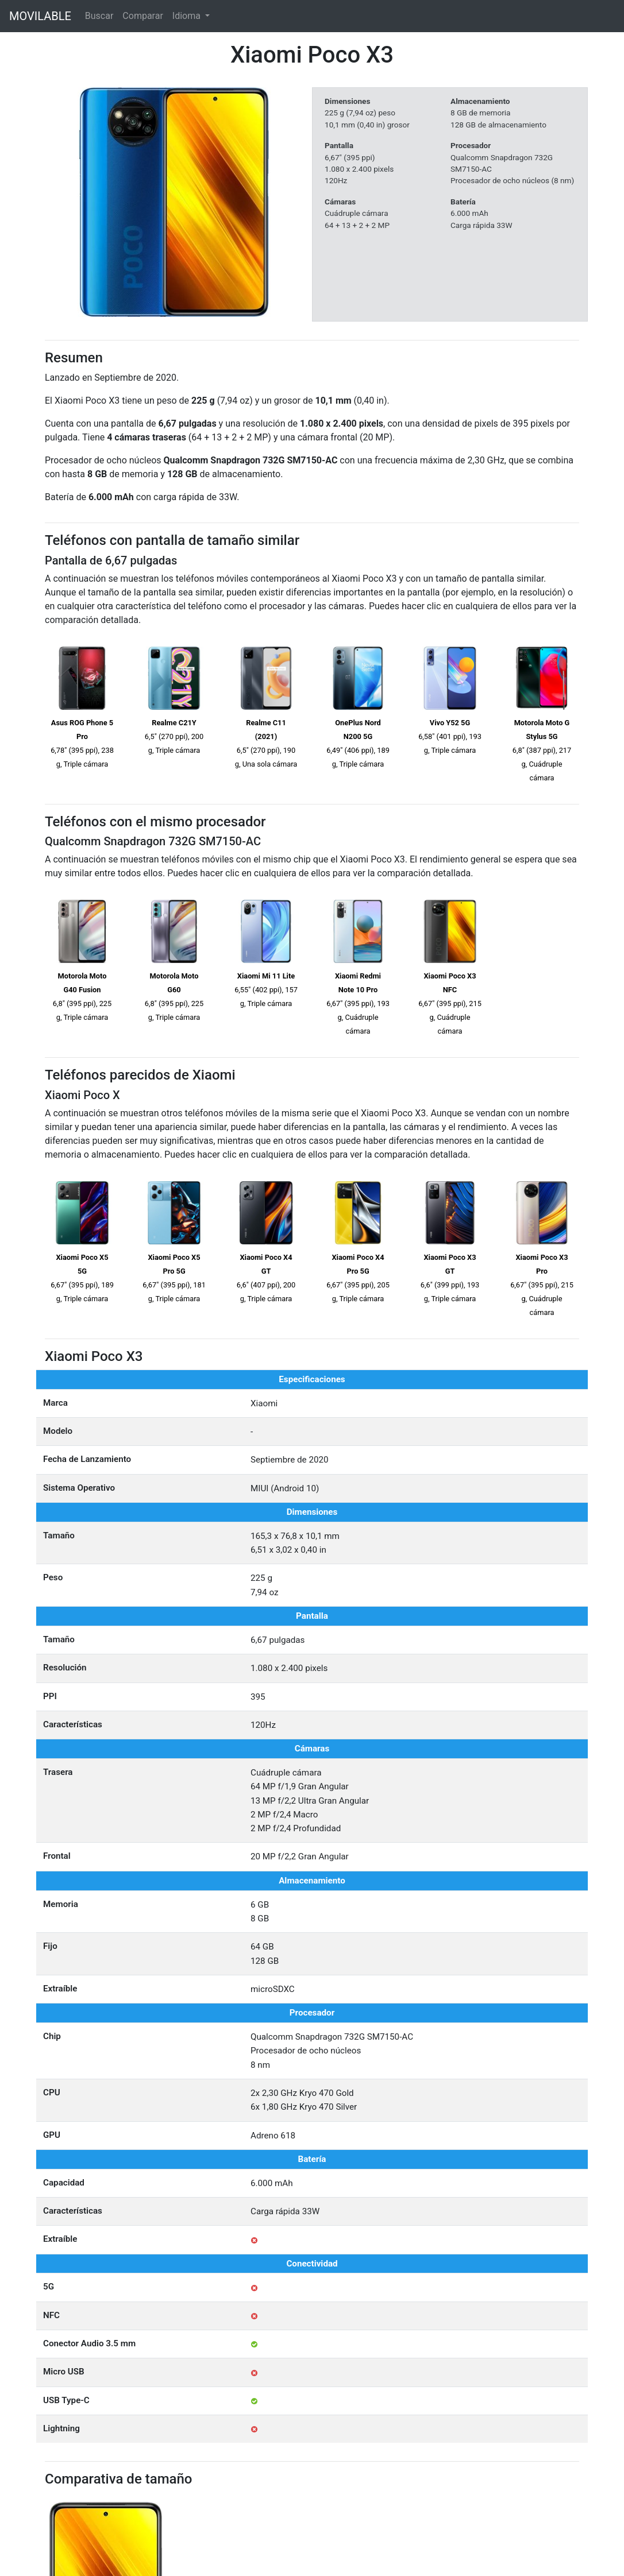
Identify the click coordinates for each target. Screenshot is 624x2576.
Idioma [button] (187, 15)
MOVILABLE (40, 16)
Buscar (99, 15)
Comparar (142, 15)
